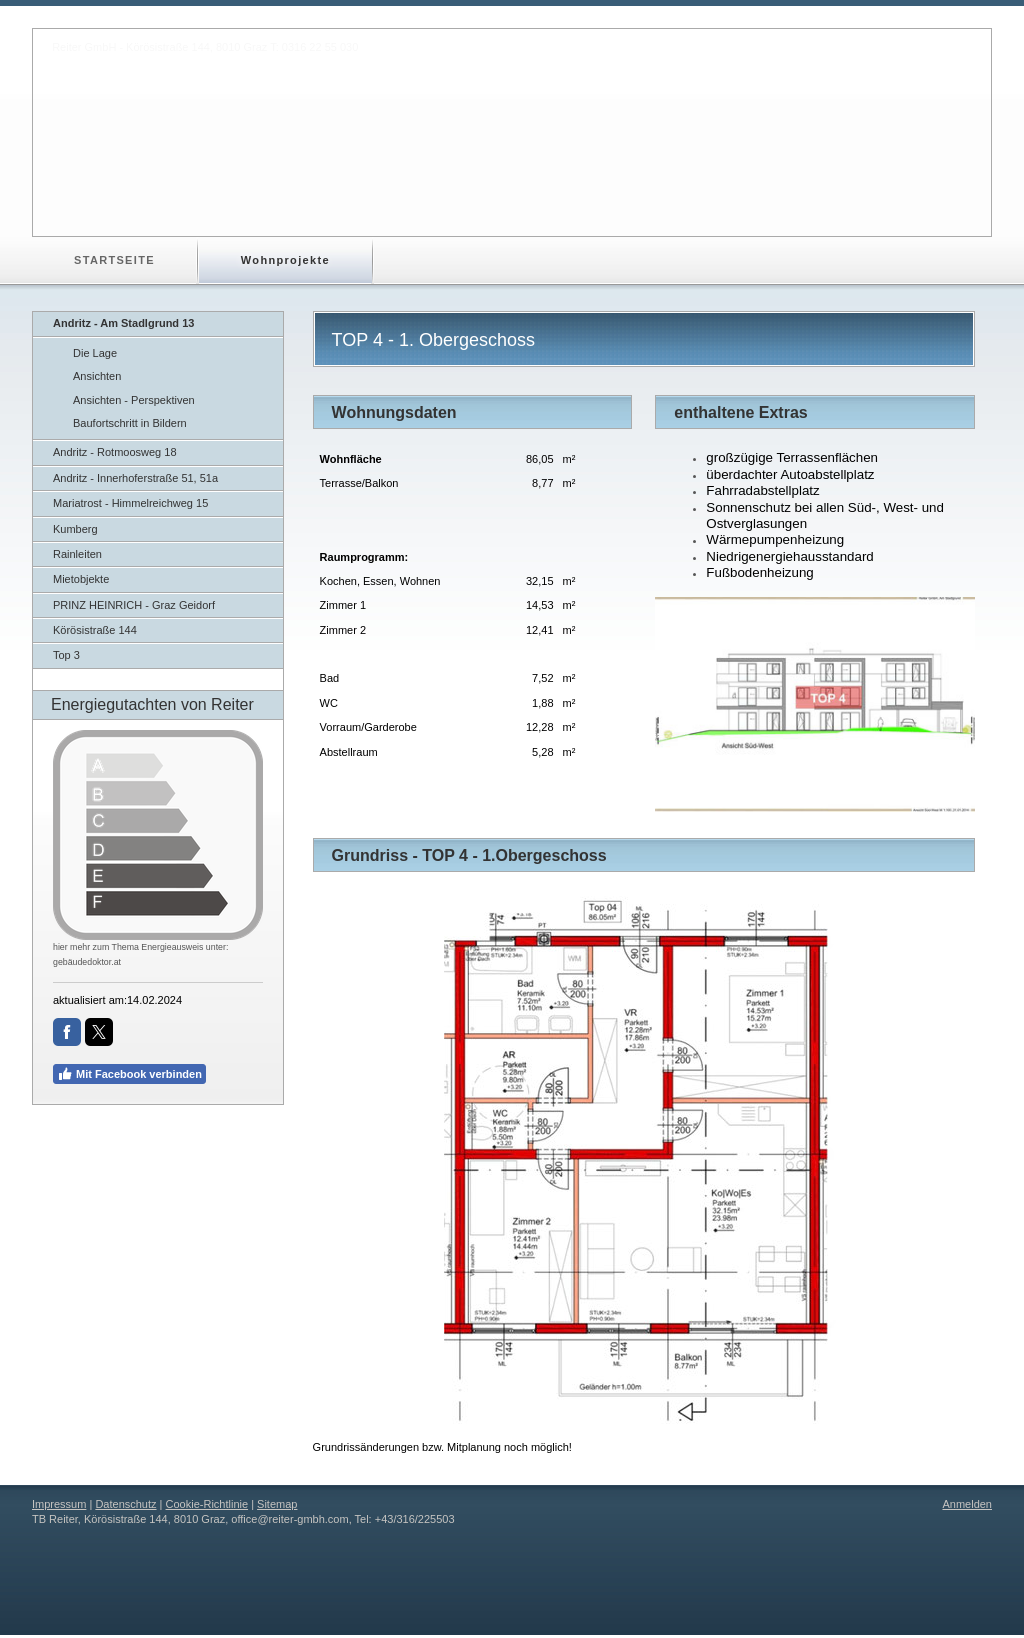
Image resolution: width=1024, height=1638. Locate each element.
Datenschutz (125, 1504)
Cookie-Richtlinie (207, 1504)
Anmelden (967, 1504)
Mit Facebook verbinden (129, 1074)
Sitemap (277, 1504)
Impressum (59, 1504)
